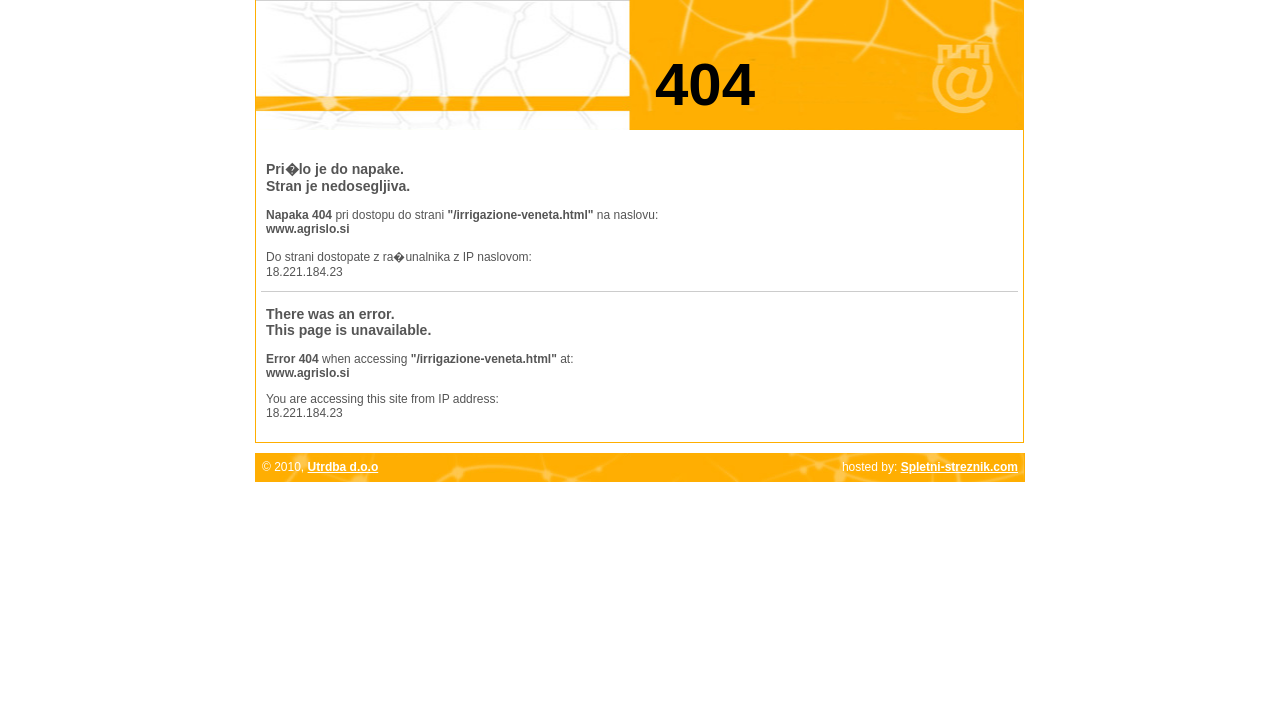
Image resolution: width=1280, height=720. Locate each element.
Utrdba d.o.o (343, 467)
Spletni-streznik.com (959, 467)
